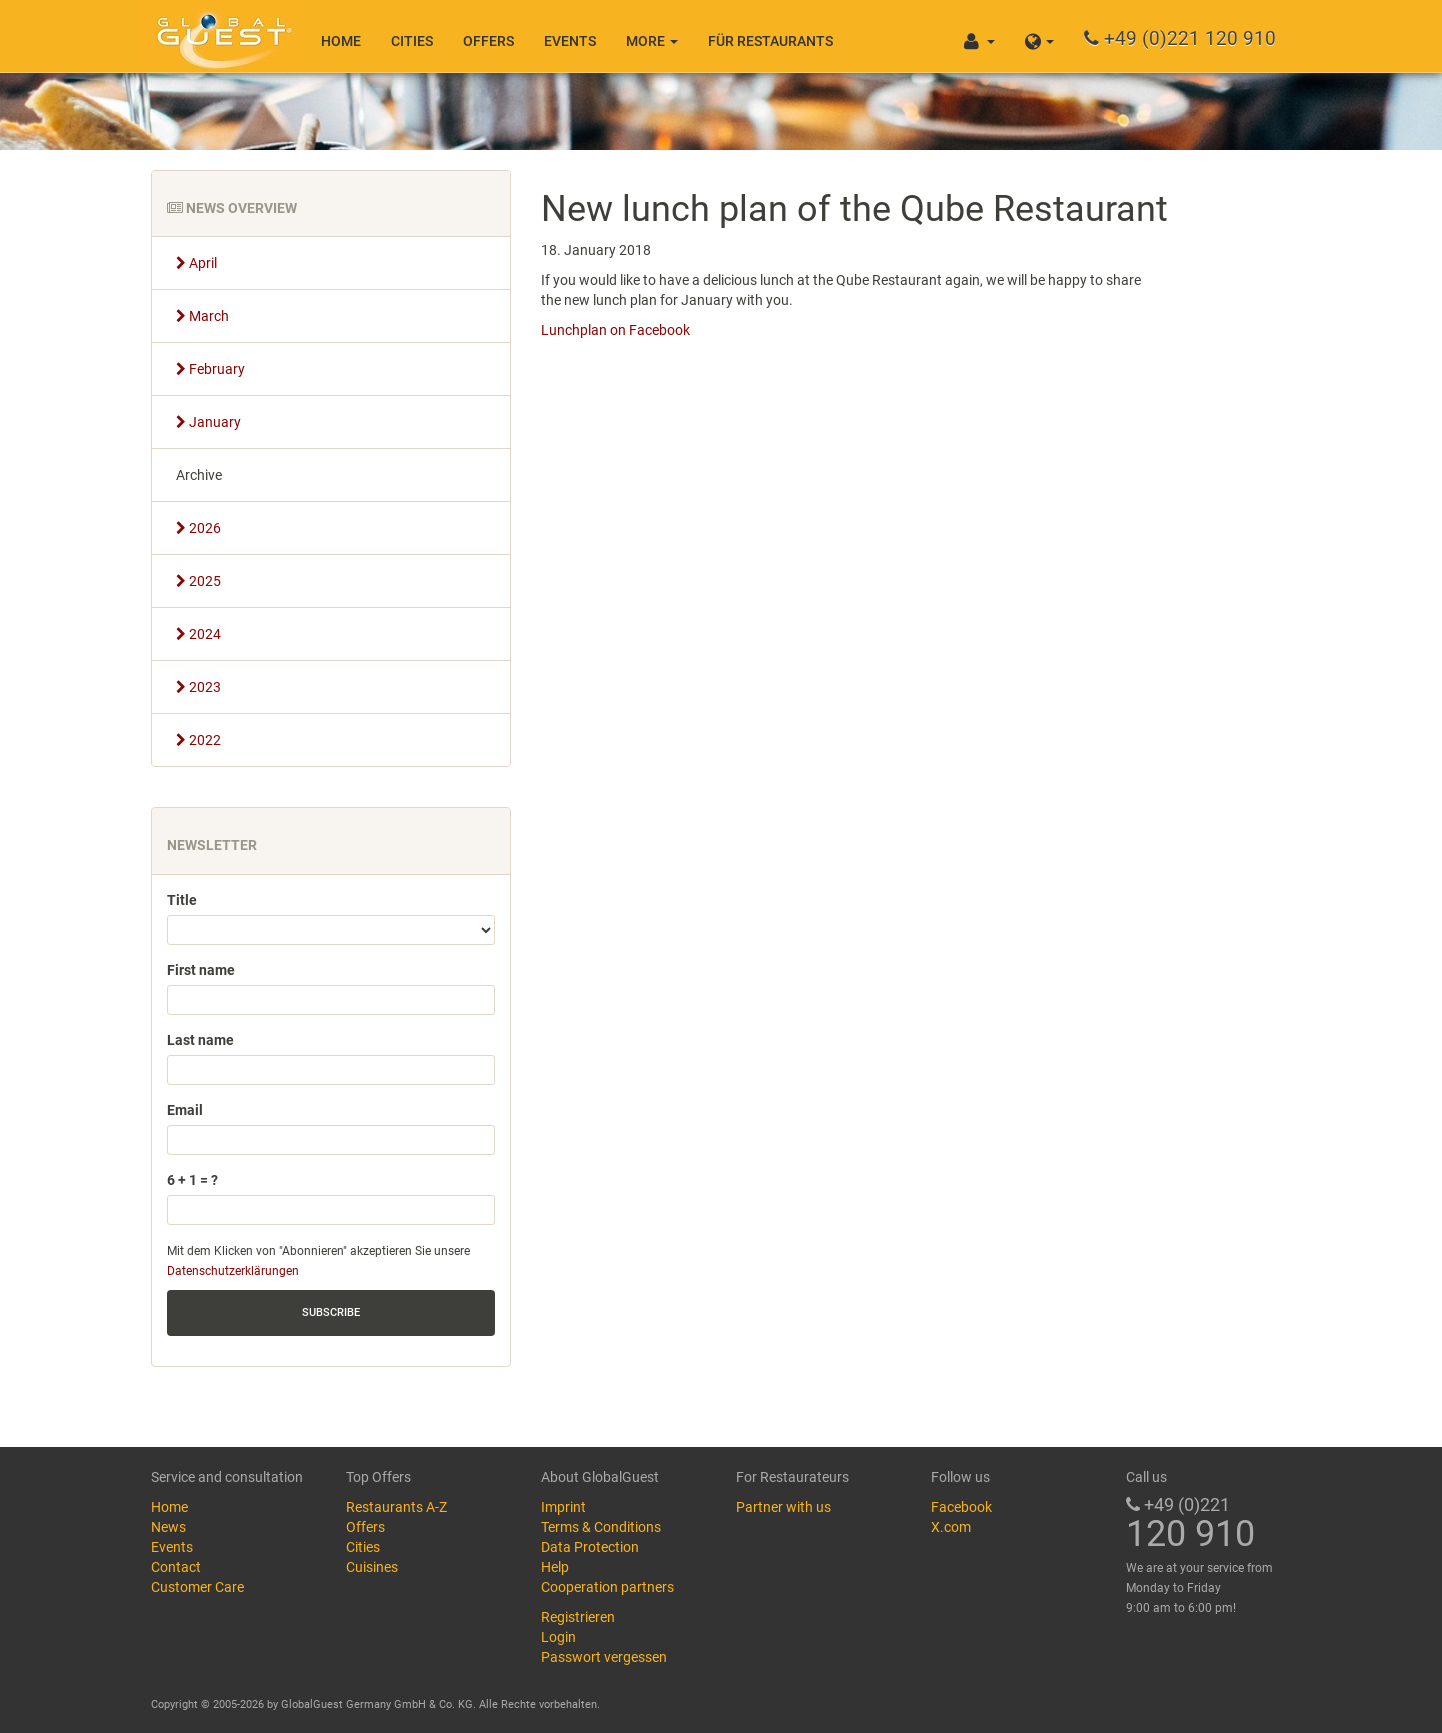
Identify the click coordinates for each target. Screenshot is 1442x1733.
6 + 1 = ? (192, 1180)
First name (201, 970)
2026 (198, 528)
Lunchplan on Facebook (615, 330)
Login (558, 1637)
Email (185, 1110)
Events (570, 41)
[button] (1039, 36)
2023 (198, 687)
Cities (412, 41)
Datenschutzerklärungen (233, 1271)
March (202, 316)
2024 (198, 634)
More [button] (652, 41)
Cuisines (372, 1567)
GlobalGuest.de (221, 35)
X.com (951, 1527)
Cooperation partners (607, 1587)
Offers (488, 41)
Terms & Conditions (601, 1527)
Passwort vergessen (604, 1657)
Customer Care (197, 1587)
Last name (200, 1040)
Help (555, 1567)
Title (182, 900)
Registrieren (578, 1617)
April (196, 263)
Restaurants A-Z (396, 1507)
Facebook (961, 1507)
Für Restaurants (770, 41)
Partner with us (783, 1507)
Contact (176, 1567)
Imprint (563, 1507)
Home (341, 41)
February (210, 369)
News (168, 1527)
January (208, 422)
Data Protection (590, 1547)
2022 (198, 740)
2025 (198, 581)
